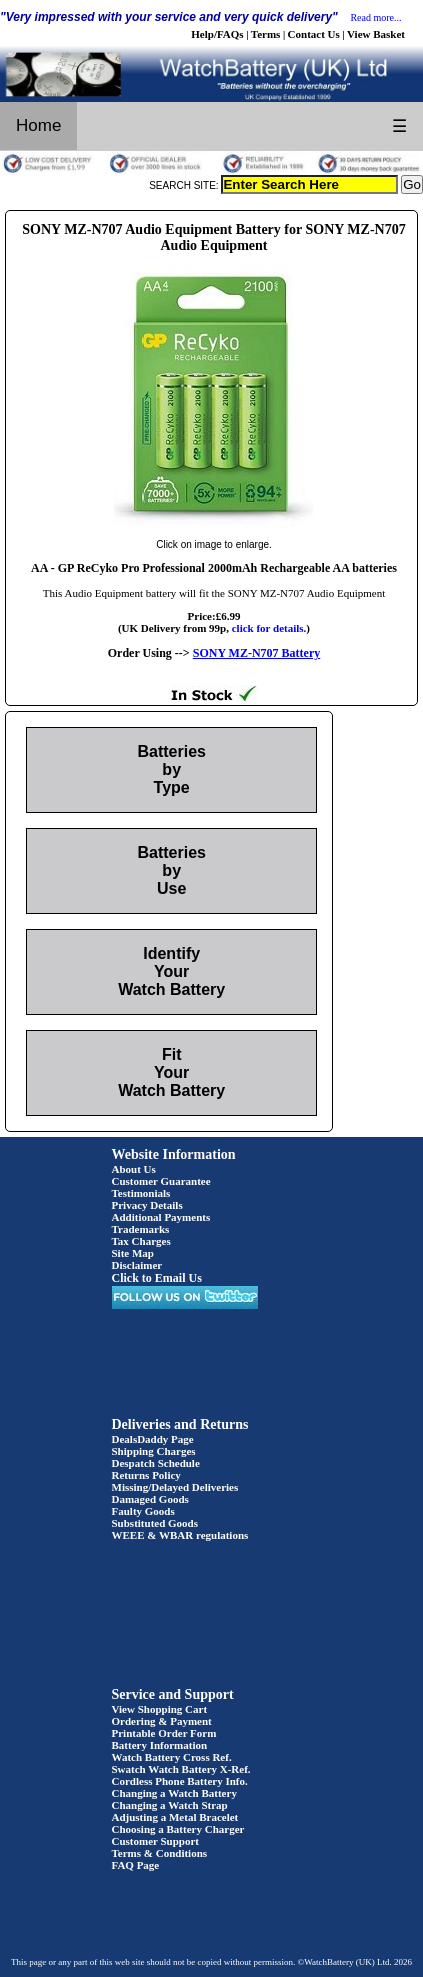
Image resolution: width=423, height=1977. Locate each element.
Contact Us (314, 34)
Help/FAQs (217, 34)
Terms (266, 34)
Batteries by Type (171, 769)
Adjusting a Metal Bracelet (175, 1817)
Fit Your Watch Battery (171, 1072)
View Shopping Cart (160, 1709)
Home (38, 125)
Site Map (133, 1253)
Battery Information (160, 1745)
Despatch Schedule (156, 1463)
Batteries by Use (171, 870)
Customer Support (156, 1841)
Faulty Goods (143, 1511)
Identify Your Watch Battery (171, 971)
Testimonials (141, 1193)
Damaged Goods (150, 1499)
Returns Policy (146, 1475)
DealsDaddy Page (153, 1439)
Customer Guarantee (161, 1181)
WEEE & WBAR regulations (180, 1535)
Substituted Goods (155, 1523)
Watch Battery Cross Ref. (172, 1757)
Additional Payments (161, 1217)
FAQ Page (136, 1865)
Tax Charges (141, 1241)
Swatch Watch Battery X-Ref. (181, 1769)
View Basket (376, 34)
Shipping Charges (154, 1451)
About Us (134, 1169)
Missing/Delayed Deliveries (175, 1487)
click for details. (269, 628)
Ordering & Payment (162, 1721)
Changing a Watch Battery (174, 1793)
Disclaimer (137, 1265)
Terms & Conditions (160, 1853)
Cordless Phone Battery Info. (180, 1781)
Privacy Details (147, 1205)
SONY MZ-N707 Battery (257, 653)
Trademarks (141, 1229)
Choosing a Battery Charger (178, 1829)
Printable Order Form (164, 1733)
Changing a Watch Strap (170, 1805)
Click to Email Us (157, 1278)
